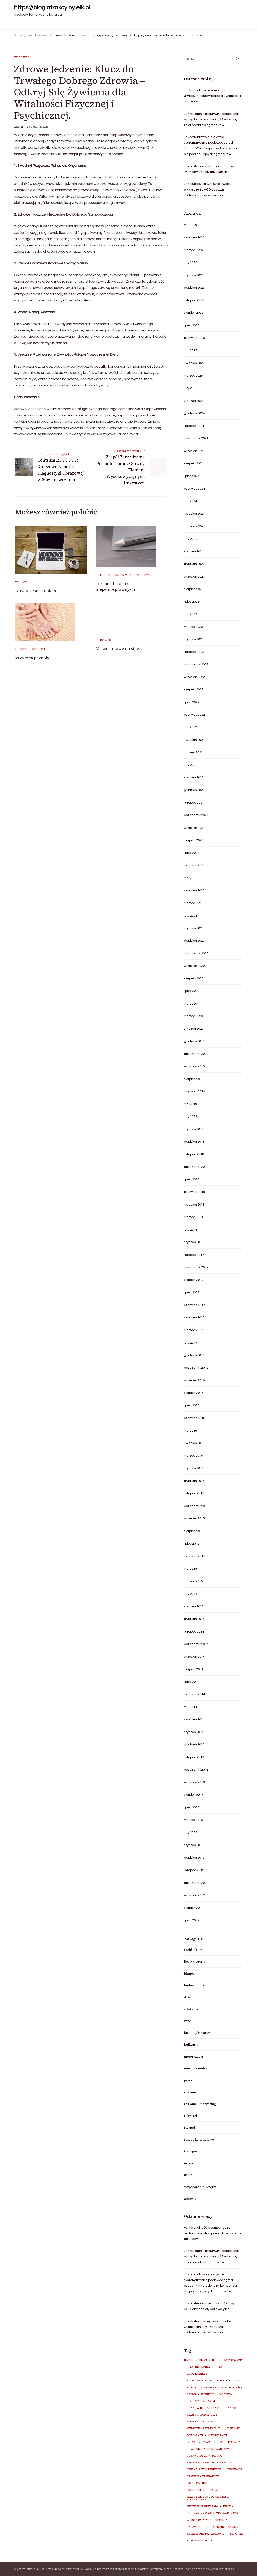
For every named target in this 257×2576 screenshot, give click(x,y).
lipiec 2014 (191, 1681)
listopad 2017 (194, 1254)
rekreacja (191, 2115)
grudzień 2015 (194, 1480)
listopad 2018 (194, 1154)
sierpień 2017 (193, 1279)
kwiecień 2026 (194, 237)
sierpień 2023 (193, 589)
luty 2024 (190, 538)
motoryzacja (193, 2056)
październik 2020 (196, 953)
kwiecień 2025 (194, 363)
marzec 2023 (193, 626)
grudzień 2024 (194, 413)
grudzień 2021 (194, 790)
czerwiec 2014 (194, 1694)
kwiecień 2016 (194, 1443)
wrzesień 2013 (194, 1782)
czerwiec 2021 (194, 865)
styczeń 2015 (194, 1606)
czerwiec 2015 (194, 1556)
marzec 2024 (193, 526)
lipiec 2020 (191, 991)
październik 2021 (196, 815)
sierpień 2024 (193, 463)
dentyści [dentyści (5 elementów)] (235, 2387)
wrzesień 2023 (194, 576)
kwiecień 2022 (194, 739)
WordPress (226, 2569)
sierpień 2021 (193, 840)
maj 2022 (190, 727)
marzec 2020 (193, 1016)
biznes (189, 1973)
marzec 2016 (193, 1455)
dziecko (103, 575)
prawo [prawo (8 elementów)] (217, 2455)
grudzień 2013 (194, 1744)
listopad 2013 (194, 1757)
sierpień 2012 (193, 1907)
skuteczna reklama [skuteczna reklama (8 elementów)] (202, 2506)
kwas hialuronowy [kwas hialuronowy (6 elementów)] (202, 2414)
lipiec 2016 (191, 1405)
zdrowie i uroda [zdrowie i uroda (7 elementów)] (199, 2540)
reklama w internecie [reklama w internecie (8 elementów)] (204, 2469)
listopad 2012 (194, 1870)
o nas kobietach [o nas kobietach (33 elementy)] (199, 2442)
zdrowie (22, 57)
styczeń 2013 (194, 1845)
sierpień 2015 (193, 1531)
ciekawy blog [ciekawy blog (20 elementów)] (212, 2387)
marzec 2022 (193, 752)
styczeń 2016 (194, 1468)
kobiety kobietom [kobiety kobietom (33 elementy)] (201, 2401)
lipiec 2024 (191, 476)
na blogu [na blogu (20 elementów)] (233, 2428)
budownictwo (194, 1985)
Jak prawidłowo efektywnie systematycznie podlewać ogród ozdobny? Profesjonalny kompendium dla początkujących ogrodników (211, 145)
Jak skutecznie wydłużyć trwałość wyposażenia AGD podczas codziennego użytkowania (208, 189)
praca (188, 2080)
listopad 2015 (194, 1493)
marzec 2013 (193, 1819)
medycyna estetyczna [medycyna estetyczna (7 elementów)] (204, 2428)
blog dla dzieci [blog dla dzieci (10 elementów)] (199, 2367)
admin (18, 127)
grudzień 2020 (194, 940)
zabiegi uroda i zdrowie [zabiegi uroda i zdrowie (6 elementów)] (205, 2533)
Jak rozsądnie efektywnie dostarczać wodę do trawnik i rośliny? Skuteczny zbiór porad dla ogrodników (212, 119)
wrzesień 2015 (194, 1518)
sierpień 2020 (193, 978)
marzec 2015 (193, 1581)
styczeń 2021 (194, 928)
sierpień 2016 (193, 1392)
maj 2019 (190, 1104)
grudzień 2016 (194, 1355)
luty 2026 (190, 262)
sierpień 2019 (193, 1079)
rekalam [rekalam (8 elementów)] (227, 2462)
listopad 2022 (194, 651)
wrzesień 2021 (194, 827)
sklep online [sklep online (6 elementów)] (197, 2483)
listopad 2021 (194, 802)
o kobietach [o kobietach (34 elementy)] (217, 2435)
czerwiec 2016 (194, 1418)
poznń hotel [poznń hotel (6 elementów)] (197, 2455)
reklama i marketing (200, 2104)
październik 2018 (196, 1166)
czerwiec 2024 (194, 488)
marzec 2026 (193, 250)
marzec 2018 (193, 1217)
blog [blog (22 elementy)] (203, 2360)
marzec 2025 (193, 375)
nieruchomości (195, 2068)
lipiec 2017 (191, 1292)
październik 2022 (196, 664)
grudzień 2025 (194, 287)
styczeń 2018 (194, 1242)
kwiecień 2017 (194, 1317)
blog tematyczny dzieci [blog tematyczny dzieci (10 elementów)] (205, 2380)
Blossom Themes (183, 2569)
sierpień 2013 (193, 1794)
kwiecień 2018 (194, 1204)
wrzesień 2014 (194, 1656)
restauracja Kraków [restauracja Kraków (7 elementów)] (203, 2476)
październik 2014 (196, 1644)
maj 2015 (190, 1568)
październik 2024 (196, 438)
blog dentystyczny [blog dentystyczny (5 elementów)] (227, 2360)
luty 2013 (190, 1832)
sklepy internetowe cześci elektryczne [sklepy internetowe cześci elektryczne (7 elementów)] (208, 2498)
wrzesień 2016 (194, 1380)
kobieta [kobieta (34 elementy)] (225, 2394)
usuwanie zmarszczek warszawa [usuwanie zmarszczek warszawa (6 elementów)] (213, 2513)
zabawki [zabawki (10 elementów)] (193, 2527)
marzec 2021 (193, 903)
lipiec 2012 (191, 1920)
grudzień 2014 (194, 1618)
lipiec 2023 (191, 601)
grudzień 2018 (194, 1141)
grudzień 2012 (194, 1857)
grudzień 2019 (194, 1041)
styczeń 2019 (194, 1129)
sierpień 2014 (193, 1669)
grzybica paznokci (33, 658)
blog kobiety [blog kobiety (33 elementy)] (197, 2373)
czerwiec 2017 (194, 1305)
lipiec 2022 (191, 702)
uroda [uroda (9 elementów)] (228, 2506)
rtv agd (189, 2127)
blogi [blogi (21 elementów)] (220, 2367)
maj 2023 (190, 614)
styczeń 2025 (194, 400)
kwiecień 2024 (194, 513)
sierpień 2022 (193, 689)
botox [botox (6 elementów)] (191, 2387)
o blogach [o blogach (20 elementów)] (195, 2435)
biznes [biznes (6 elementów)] (189, 2360)
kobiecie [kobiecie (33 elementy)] (207, 2394)
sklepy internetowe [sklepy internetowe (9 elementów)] (203, 2490)
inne (187, 2021)
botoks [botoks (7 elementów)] (235, 2380)
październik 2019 (196, 1053)
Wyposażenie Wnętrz (200, 2187)
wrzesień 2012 (194, 1895)
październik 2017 (196, 1267)
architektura (194, 1949)
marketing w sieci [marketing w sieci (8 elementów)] (201, 2421)
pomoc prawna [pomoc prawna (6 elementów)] (228, 2442)
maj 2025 (190, 350)
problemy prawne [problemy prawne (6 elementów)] (201, 2462)
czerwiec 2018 (194, 1191)
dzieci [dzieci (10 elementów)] (191, 2394)
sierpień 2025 (193, 312)
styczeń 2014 (194, 1732)
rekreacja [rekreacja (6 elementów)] (234, 2469)
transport (191, 2151)
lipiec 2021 (191, 852)
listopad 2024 (194, 425)
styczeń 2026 (194, 275)
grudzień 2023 (194, 563)
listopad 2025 (194, 300)
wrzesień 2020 (194, 965)
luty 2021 (190, 915)
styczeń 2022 (194, 777)
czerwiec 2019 (194, 1091)
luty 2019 (190, 1116)
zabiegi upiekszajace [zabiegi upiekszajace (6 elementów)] (221, 2527)
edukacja (123, 575)
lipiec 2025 (191, 325)
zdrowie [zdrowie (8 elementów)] (236, 2533)
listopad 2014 (194, 1631)
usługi (189, 2175)
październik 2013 (196, 1769)
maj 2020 (190, 1003)
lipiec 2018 (191, 1179)
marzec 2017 (193, 1330)
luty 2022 (190, 764)
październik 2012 (196, 1882)
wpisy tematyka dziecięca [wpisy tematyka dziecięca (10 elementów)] (207, 2520)
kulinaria (191, 2044)
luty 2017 (190, 1342)
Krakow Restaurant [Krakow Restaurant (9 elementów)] (203, 2408)
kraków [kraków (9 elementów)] (230, 2408)
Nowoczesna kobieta (35, 591)
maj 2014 (190, 1706)
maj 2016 (190, 1430)
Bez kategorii (194, 1961)
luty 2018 (190, 1229)
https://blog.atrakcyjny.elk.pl (52, 7)
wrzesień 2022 (194, 677)
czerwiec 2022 (194, 714)
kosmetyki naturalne (200, 2032)
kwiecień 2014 (194, 1719)
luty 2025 (190, 388)
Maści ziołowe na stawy (119, 648)
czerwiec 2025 (194, 337)
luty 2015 (190, 1593)
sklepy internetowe (199, 2139)
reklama (190, 2092)
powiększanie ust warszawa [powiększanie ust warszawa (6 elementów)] (209, 2449)
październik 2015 (196, 1506)
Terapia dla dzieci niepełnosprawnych (115, 586)
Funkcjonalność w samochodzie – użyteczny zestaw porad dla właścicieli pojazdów (212, 96)
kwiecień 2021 (194, 890)
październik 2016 (196, 1367)
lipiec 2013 (191, 1807)
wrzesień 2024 (194, 451)
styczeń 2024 (194, 551)
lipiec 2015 (191, 1543)
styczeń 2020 (194, 1028)
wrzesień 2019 (194, 1066)
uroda (21, 649)
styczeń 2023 (194, 639)
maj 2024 (190, 501)
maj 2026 (190, 224)
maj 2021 (190, 878)
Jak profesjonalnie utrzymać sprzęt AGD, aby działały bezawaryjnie (210, 169)
